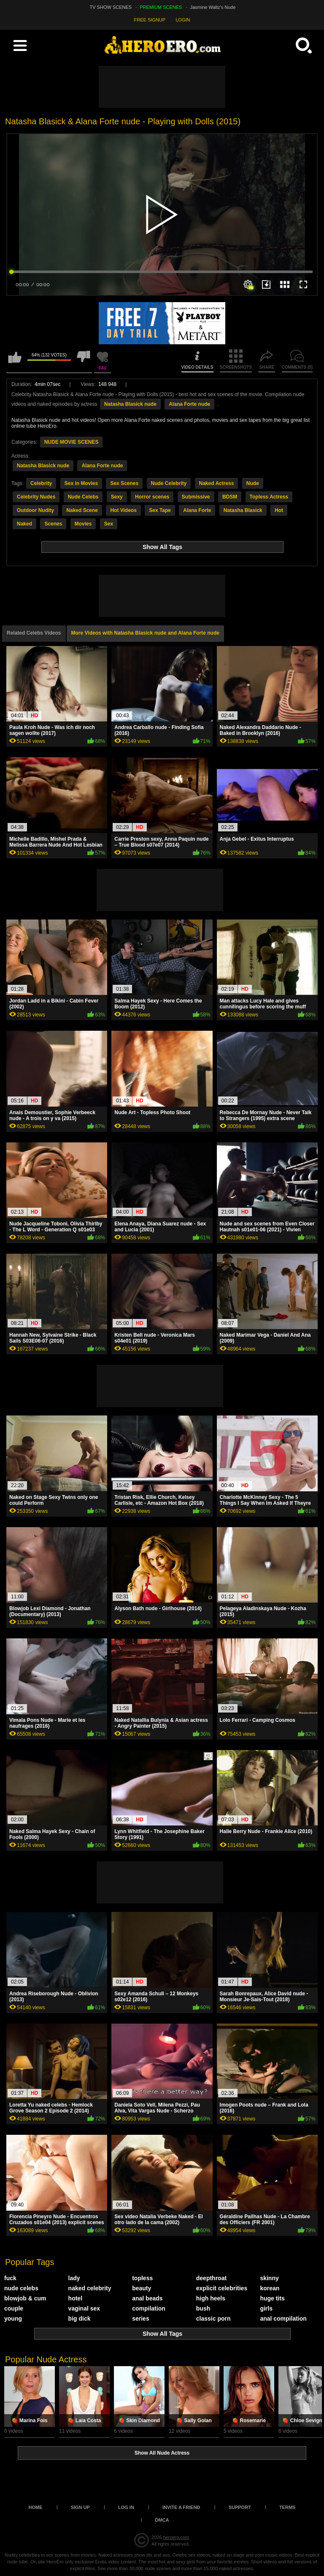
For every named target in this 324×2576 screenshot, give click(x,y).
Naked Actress (216, 483)
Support (240, 2507)
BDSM (229, 497)
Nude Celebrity (169, 483)
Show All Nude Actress (162, 2453)
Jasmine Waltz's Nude (213, 7)
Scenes (53, 524)
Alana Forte (197, 510)
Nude (252, 483)
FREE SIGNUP (150, 19)
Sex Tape (160, 510)
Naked (24, 524)
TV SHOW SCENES (111, 7)
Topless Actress (269, 497)
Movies (83, 524)
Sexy (117, 497)
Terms (287, 2507)
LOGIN (183, 19)
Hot (279, 510)
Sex (108, 524)
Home (36, 2507)
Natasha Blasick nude (130, 404)
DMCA (162, 2519)
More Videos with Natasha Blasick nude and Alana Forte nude (145, 633)
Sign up (80, 2507)
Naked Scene (82, 510)
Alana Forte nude (189, 404)
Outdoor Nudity (35, 510)
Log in (126, 2507)
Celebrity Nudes (36, 497)
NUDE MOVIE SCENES (71, 442)
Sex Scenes (124, 483)
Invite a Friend (181, 2507)
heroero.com (176, 2537)
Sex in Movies (81, 483)
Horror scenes (152, 497)
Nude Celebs (83, 497)
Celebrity (41, 483)
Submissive (196, 497)
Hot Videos (123, 510)
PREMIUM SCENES (161, 7)
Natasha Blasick (243, 510)
